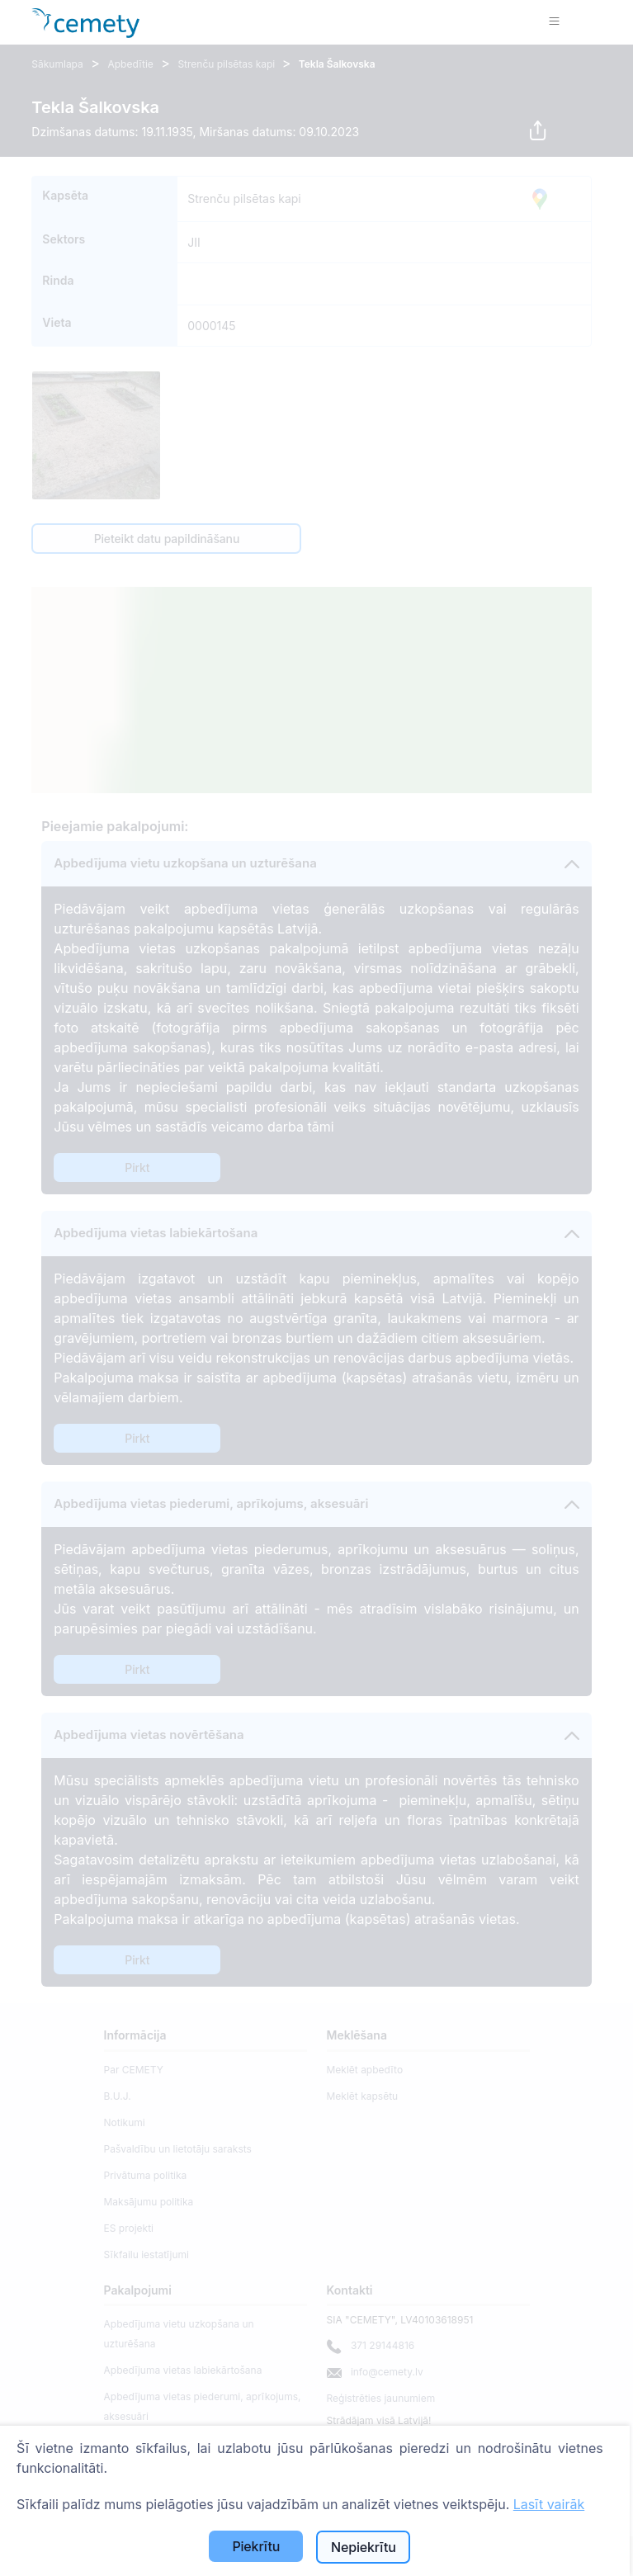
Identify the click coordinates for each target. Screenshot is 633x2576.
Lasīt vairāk (548, 2504)
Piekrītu (256, 2546)
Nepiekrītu (363, 2547)
